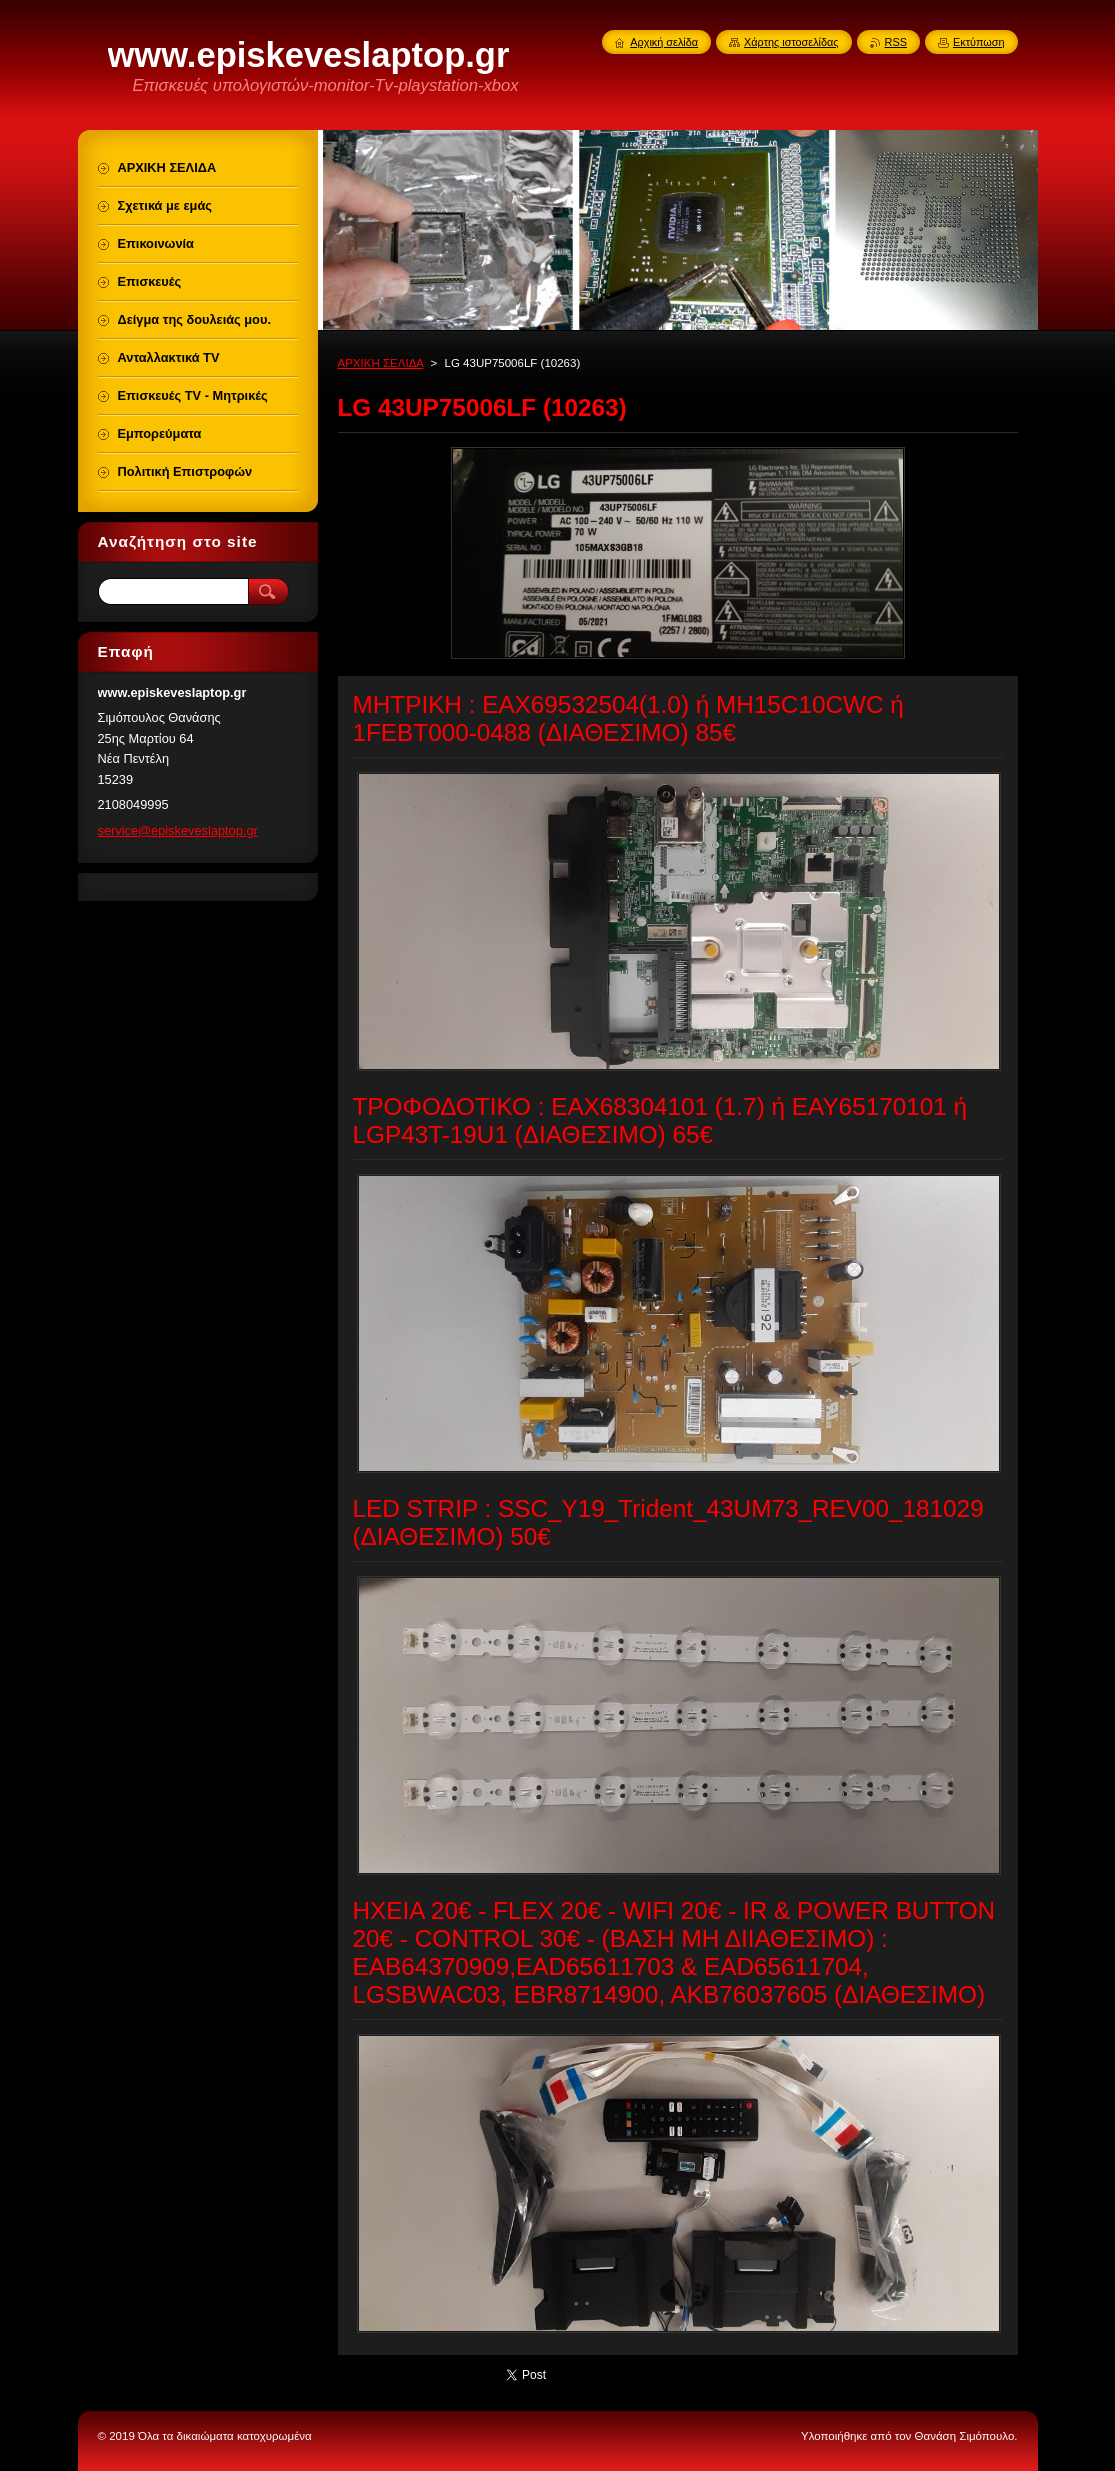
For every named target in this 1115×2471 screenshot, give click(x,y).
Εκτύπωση (979, 42)
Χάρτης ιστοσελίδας (791, 42)
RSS (896, 42)
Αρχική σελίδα (664, 42)
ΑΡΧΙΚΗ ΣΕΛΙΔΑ (381, 363)
